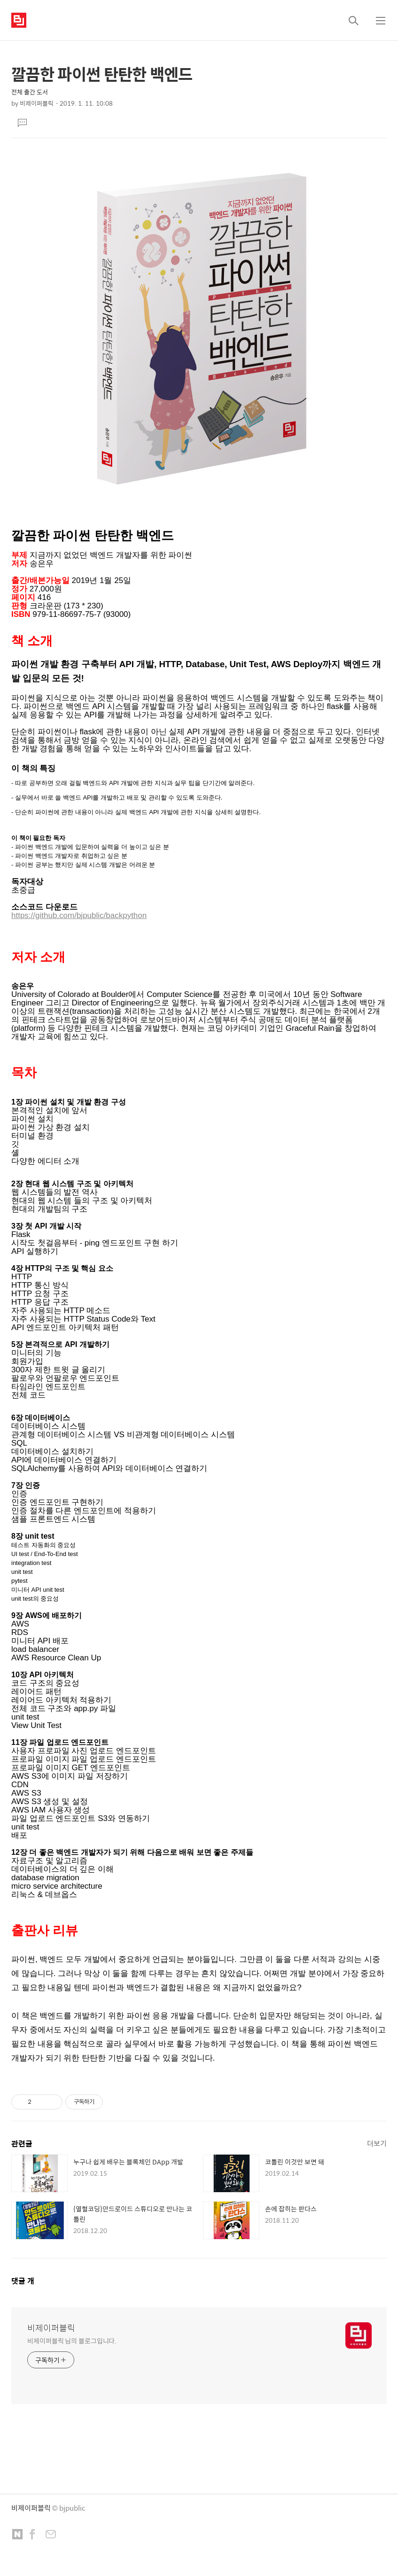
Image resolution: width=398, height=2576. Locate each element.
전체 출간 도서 (29, 92)
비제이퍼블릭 (51, 2328)
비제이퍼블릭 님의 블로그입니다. (72, 2340)
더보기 (377, 2143)
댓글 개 (22, 2281)
